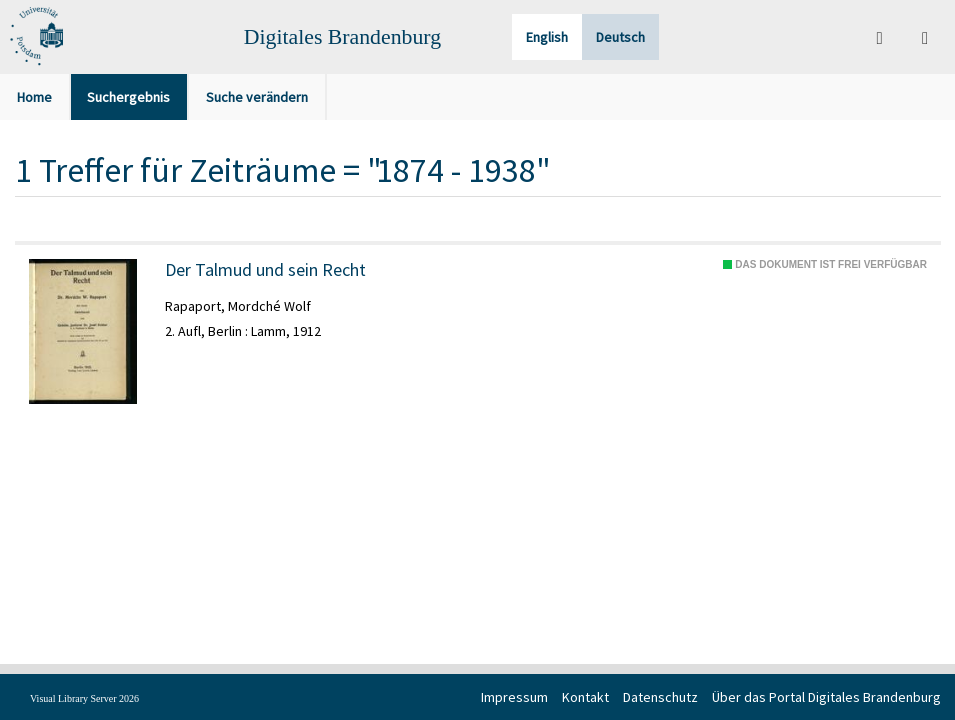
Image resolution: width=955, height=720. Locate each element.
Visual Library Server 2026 (84, 698)
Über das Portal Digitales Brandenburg (826, 697)
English (547, 37)
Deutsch (620, 37)
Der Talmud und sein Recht (265, 270)
